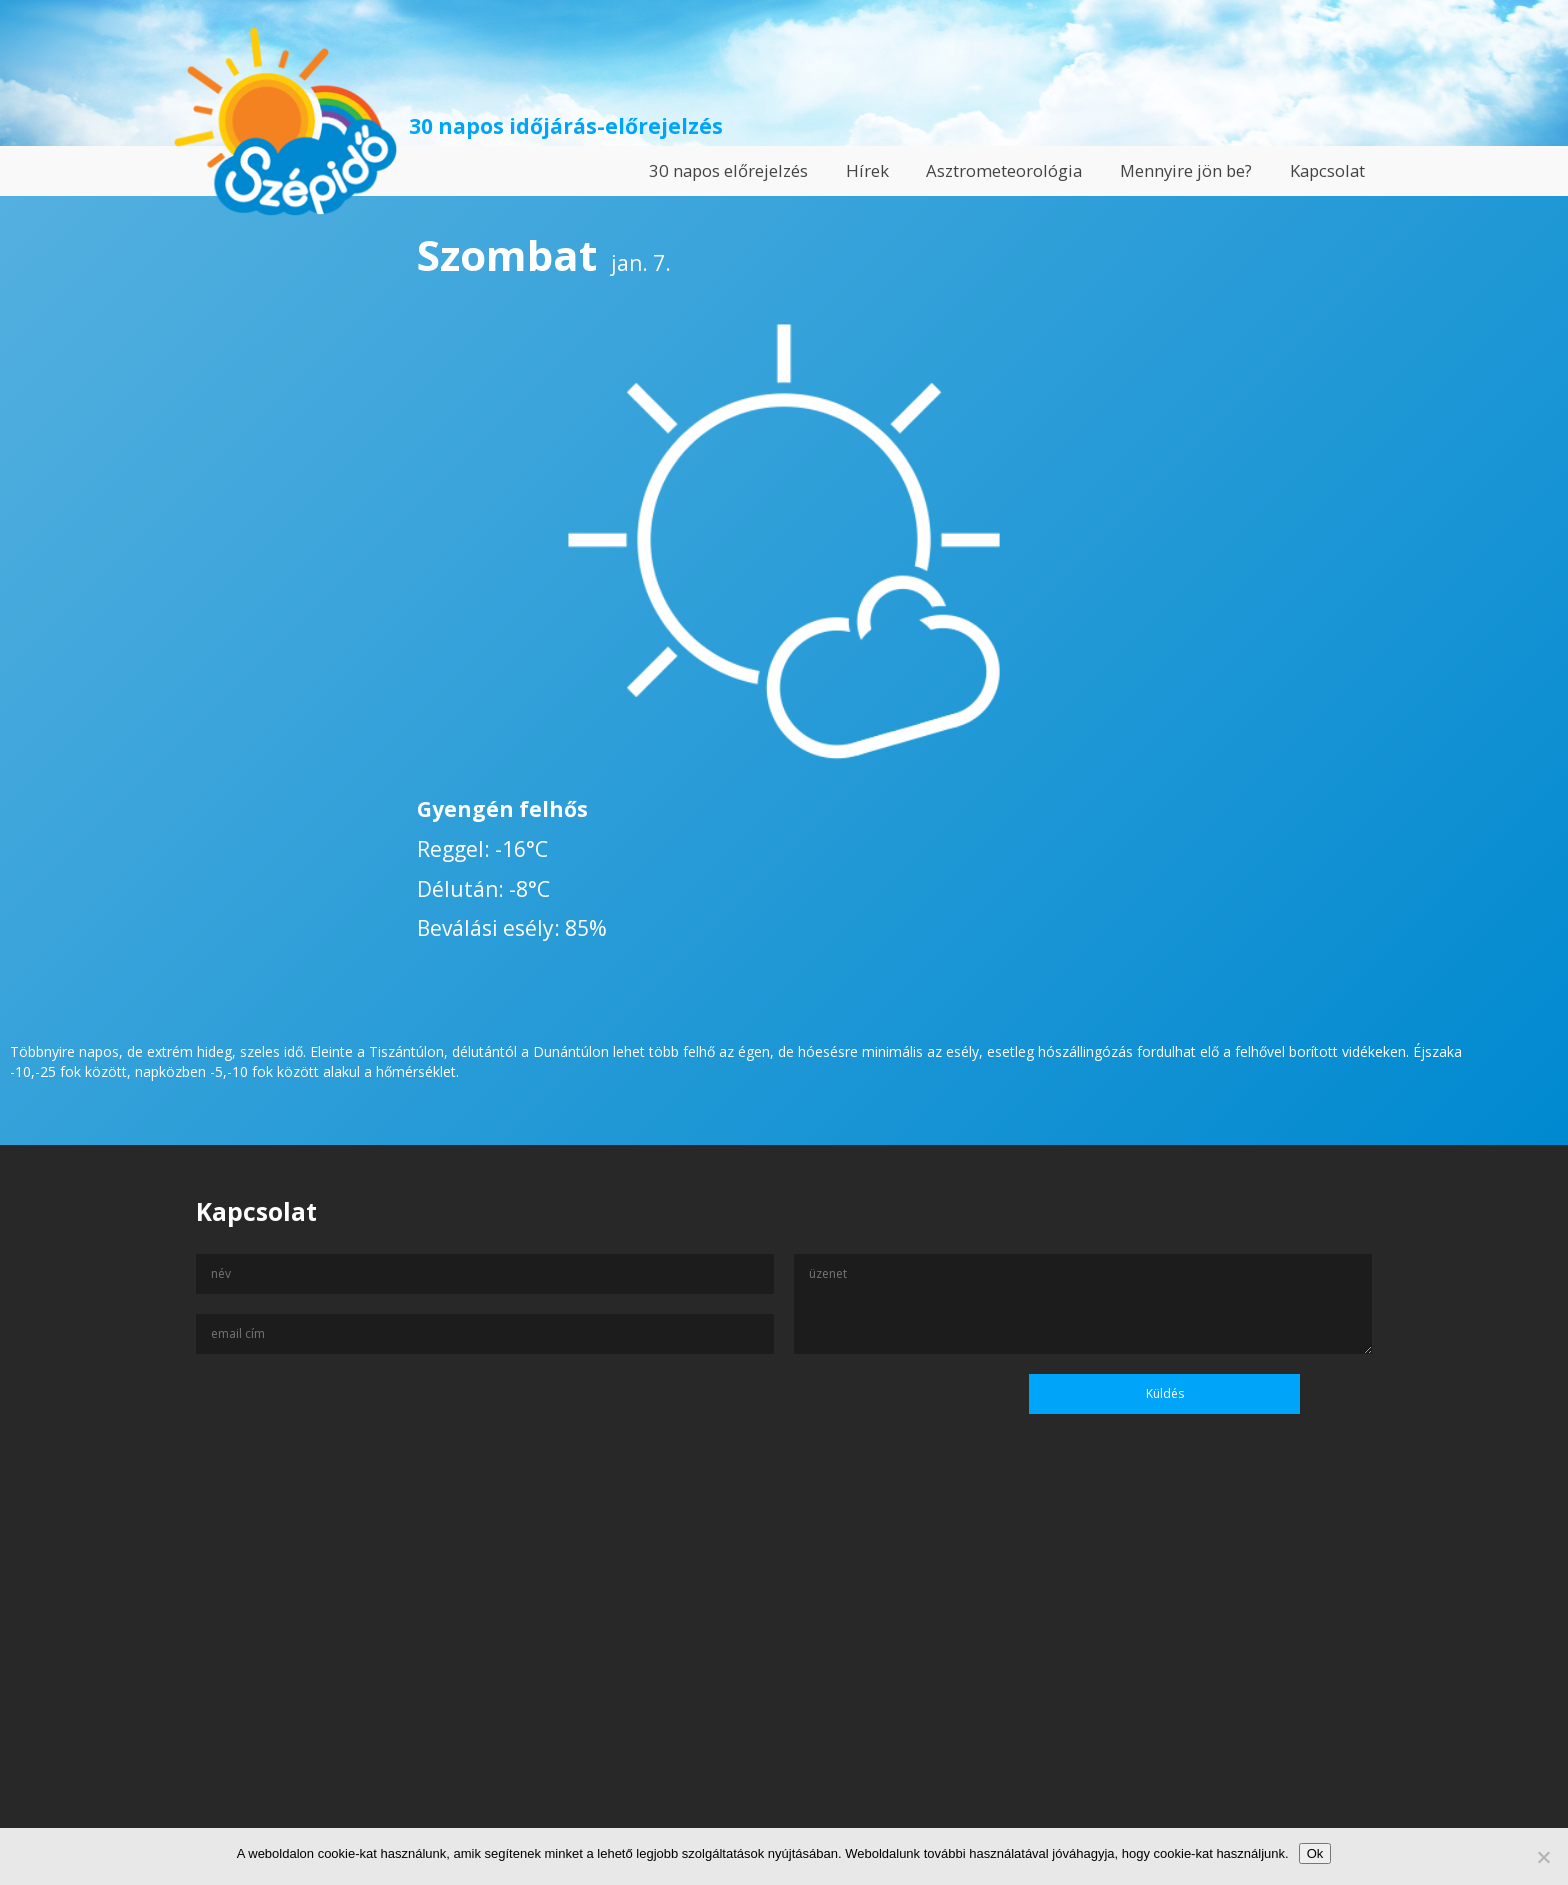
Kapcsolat (1327, 170)
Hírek (867, 170)
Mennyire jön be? (1186, 170)
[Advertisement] (784, 1692)
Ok (1315, 1853)
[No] (1543, 1857)
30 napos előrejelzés (728, 170)
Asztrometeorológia (1004, 170)
